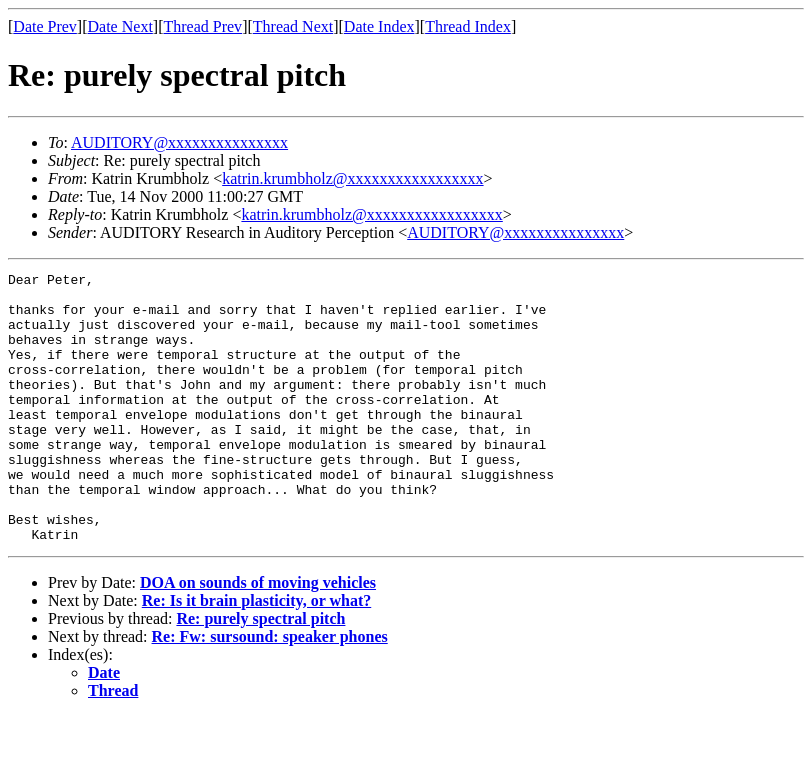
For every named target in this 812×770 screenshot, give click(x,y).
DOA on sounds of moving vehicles (258, 636)
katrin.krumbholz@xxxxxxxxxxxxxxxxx (352, 178)
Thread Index (468, 26)
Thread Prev (202, 26)
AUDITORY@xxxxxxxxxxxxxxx (179, 142)
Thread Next (293, 26)
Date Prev (45, 26)
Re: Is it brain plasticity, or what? (256, 654)
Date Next (120, 26)
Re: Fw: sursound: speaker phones (270, 690)
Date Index (379, 26)
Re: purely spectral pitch (260, 672)
